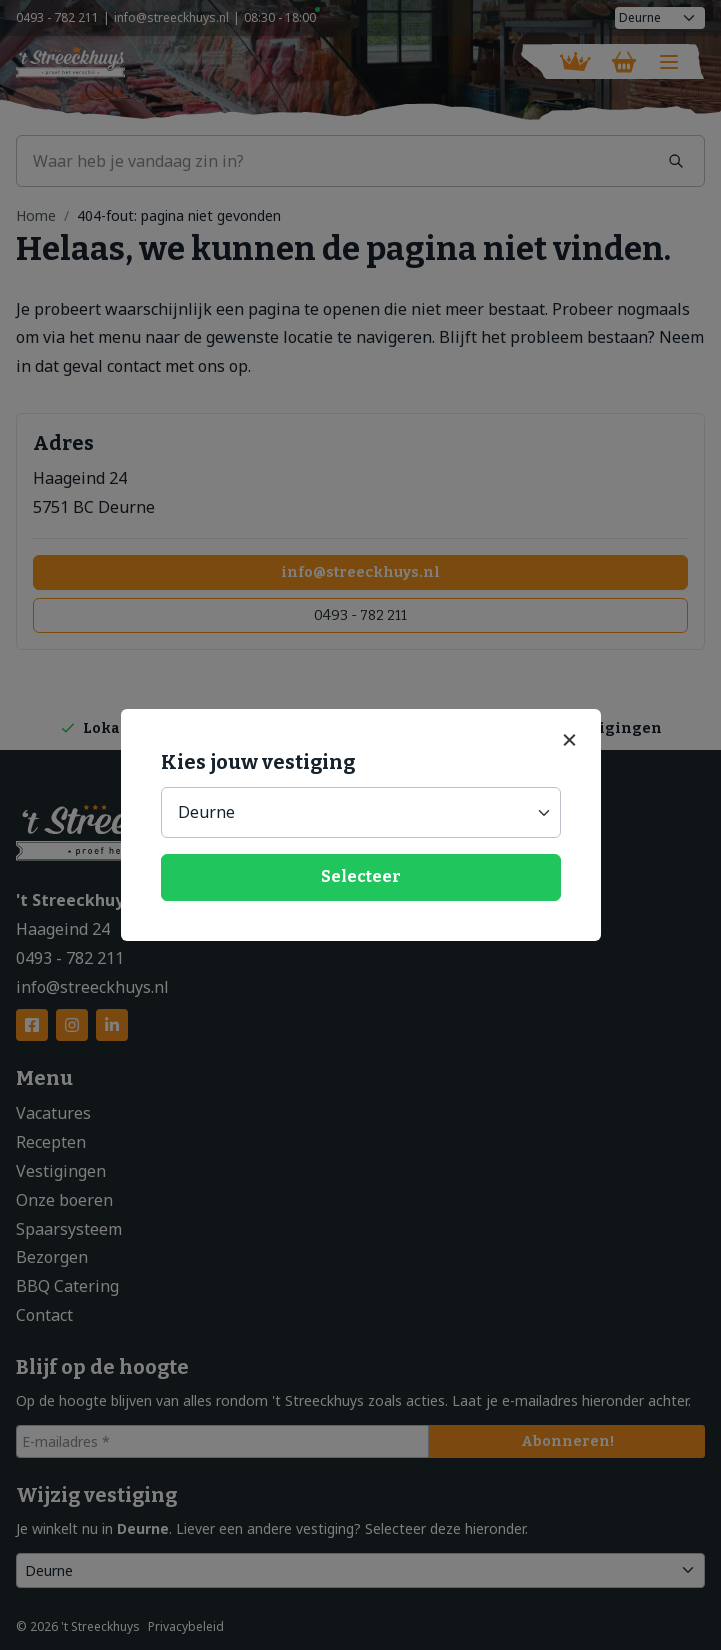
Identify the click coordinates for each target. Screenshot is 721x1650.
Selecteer (361, 876)
